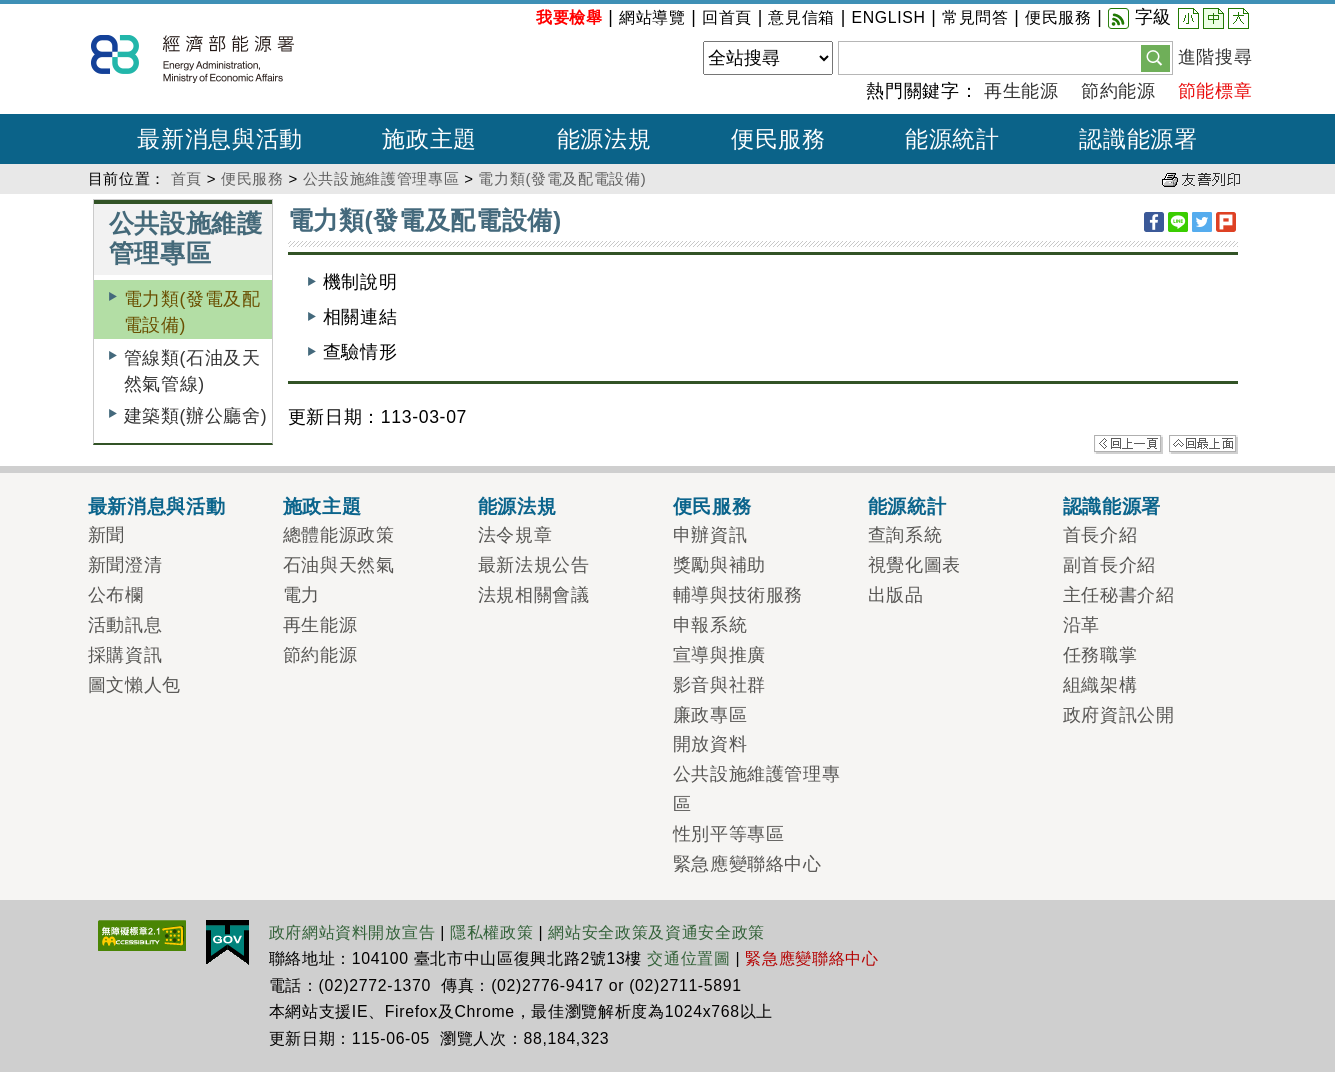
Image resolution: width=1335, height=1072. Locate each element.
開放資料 (710, 744)
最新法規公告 (534, 565)
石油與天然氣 (339, 565)
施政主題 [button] (429, 139)
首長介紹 (1100, 535)
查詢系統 (905, 535)
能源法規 (517, 506)
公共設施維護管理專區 (381, 178)
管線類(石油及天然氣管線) (192, 371)
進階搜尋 (1215, 57)
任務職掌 (1100, 655)
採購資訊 (125, 655)
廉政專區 (710, 715)
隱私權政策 (491, 932)
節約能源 (1118, 91)
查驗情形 (360, 352)
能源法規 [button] (604, 139)
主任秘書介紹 (1119, 595)
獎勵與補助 (719, 565)
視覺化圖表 (914, 565)
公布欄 (116, 595)
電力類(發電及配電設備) (562, 178)
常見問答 (975, 17)
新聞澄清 (125, 565)
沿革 (1081, 625)
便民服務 (1058, 17)
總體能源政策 (339, 535)
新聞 (106, 535)
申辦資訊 (710, 535)
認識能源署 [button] (1138, 139)
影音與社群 (719, 685)
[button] (1155, 57)
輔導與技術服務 (738, 595)
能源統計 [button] (952, 139)
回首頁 (727, 17)
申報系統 (710, 625)
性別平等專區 (729, 834)
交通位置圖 (688, 958)
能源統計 (907, 506)
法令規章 (515, 535)
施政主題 (322, 506)
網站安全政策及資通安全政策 (656, 932)
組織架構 (1100, 685)
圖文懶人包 (134, 685)
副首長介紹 (1109, 565)
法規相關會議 (534, 595)
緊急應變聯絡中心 (747, 864)
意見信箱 (801, 17)
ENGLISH (888, 17)
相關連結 (360, 317)
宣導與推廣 (719, 655)
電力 (301, 595)
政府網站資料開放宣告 (352, 932)
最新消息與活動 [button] (220, 139)
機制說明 (360, 282)
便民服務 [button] (778, 139)
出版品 (896, 595)
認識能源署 (1112, 506)
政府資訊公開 (1119, 715)
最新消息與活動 (157, 506)
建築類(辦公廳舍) (196, 416)
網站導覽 (652, 17)
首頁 (186, 178)
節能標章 (1215, 91)
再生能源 (1021, 91)
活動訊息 (125, 625)
